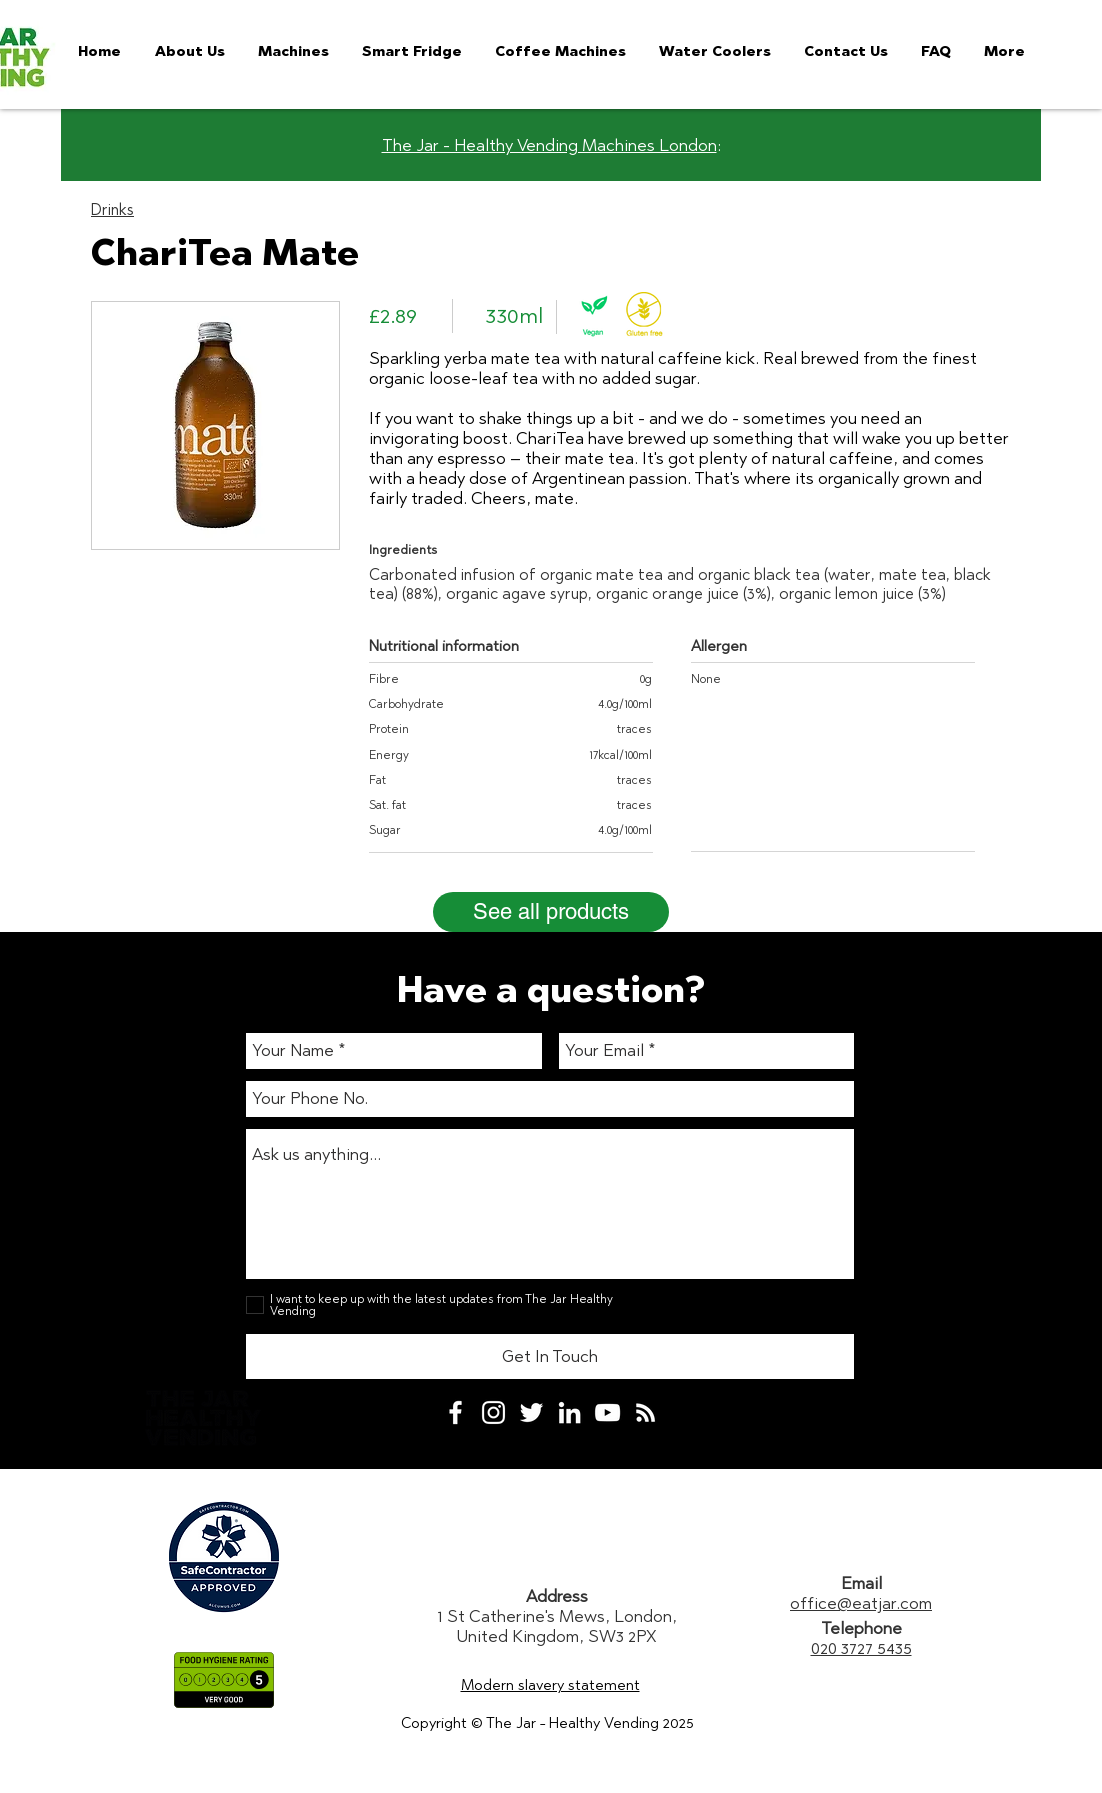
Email (861, 1583)
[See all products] (551, 912)
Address (557, 1596)
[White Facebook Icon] (455, 1412)
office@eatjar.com (861, 1603)
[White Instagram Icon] (493, 1412)
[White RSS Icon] (645, 1412)
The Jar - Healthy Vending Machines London (549, 145)
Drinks (112, 209)
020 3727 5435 (861, 1648)
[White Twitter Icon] (531, 1412)
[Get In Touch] (550, 1356)
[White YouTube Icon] (607, 1412)
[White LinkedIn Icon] (569, 1412)
